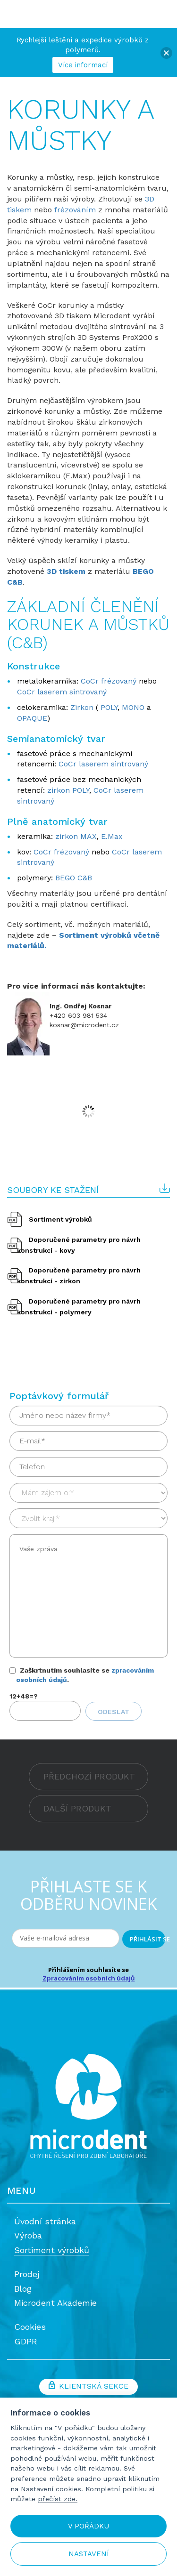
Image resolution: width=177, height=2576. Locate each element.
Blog (23, 2289)
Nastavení (88, 2554)
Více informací (83, 65)
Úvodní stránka (45, 2221)
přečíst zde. (57, 2499)
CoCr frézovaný (110, 680)
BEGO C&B (73, 877)
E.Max (112, 836)
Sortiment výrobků (60, 1219)
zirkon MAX (76, 836)
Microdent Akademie (55, 2303)
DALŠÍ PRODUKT (77, 1808)
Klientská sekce (88, 2386)
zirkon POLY (68, 790)
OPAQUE (32, 718)
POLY (109, 707)
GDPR (25, 2341)
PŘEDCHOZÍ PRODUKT (89, 1776)
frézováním (76, 209)
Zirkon (83, 707)
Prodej (26, 2274)
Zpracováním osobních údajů (88, 1978)
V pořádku (88, 2526)
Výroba (28, 2235)
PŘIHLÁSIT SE (147, 1939)
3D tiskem (66, 571)
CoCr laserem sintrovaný (62, 691)
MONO (133, 707)
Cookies (30, 2327)
